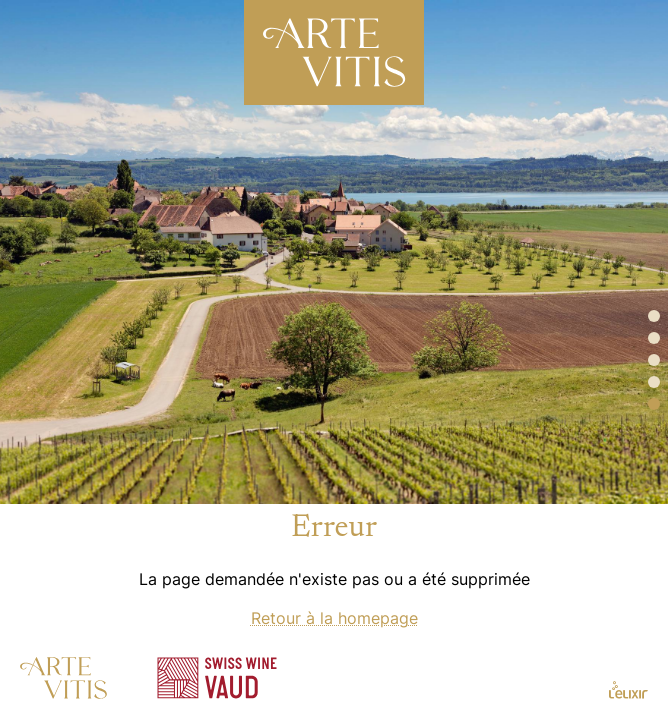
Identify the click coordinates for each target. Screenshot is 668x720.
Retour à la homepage (334, 618)
